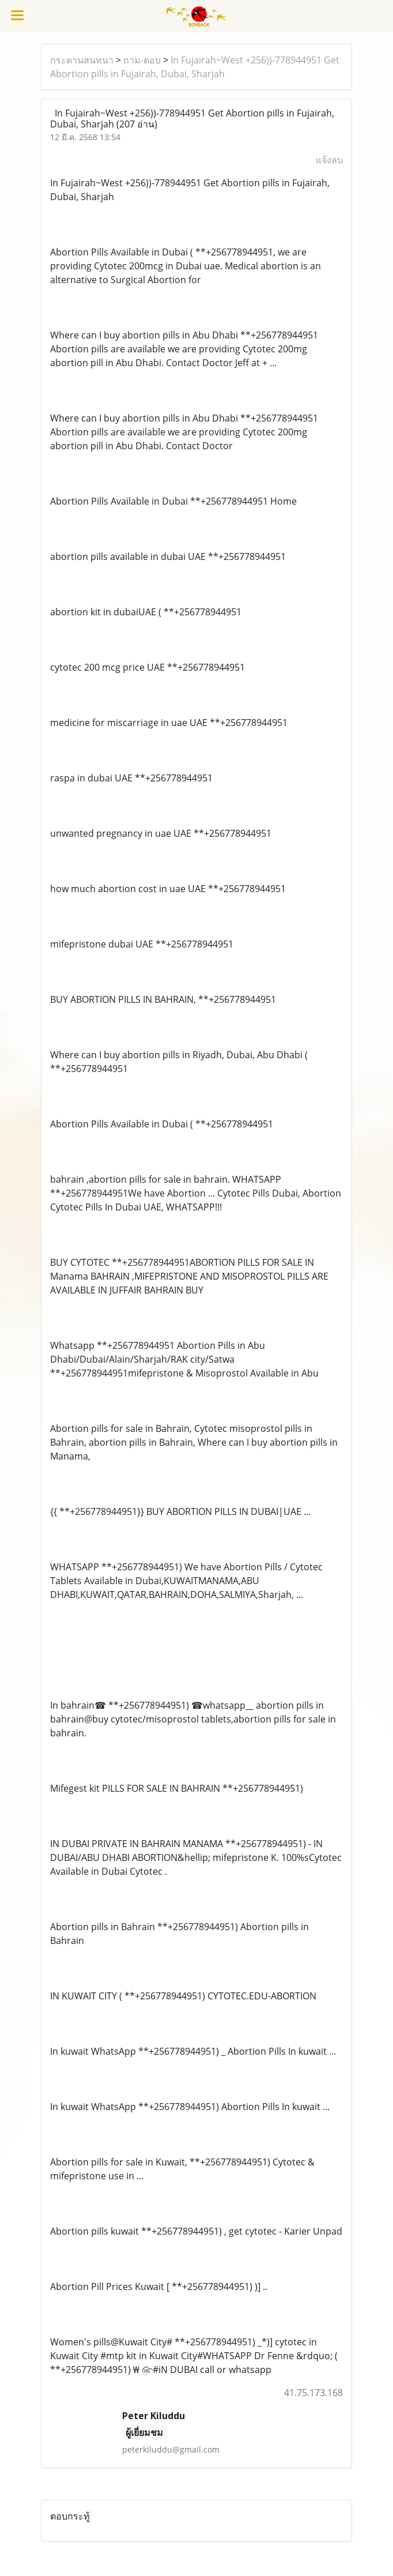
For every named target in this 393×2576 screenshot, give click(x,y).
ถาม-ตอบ (142, 60)
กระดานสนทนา (82, 60)
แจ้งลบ (329, 159)
